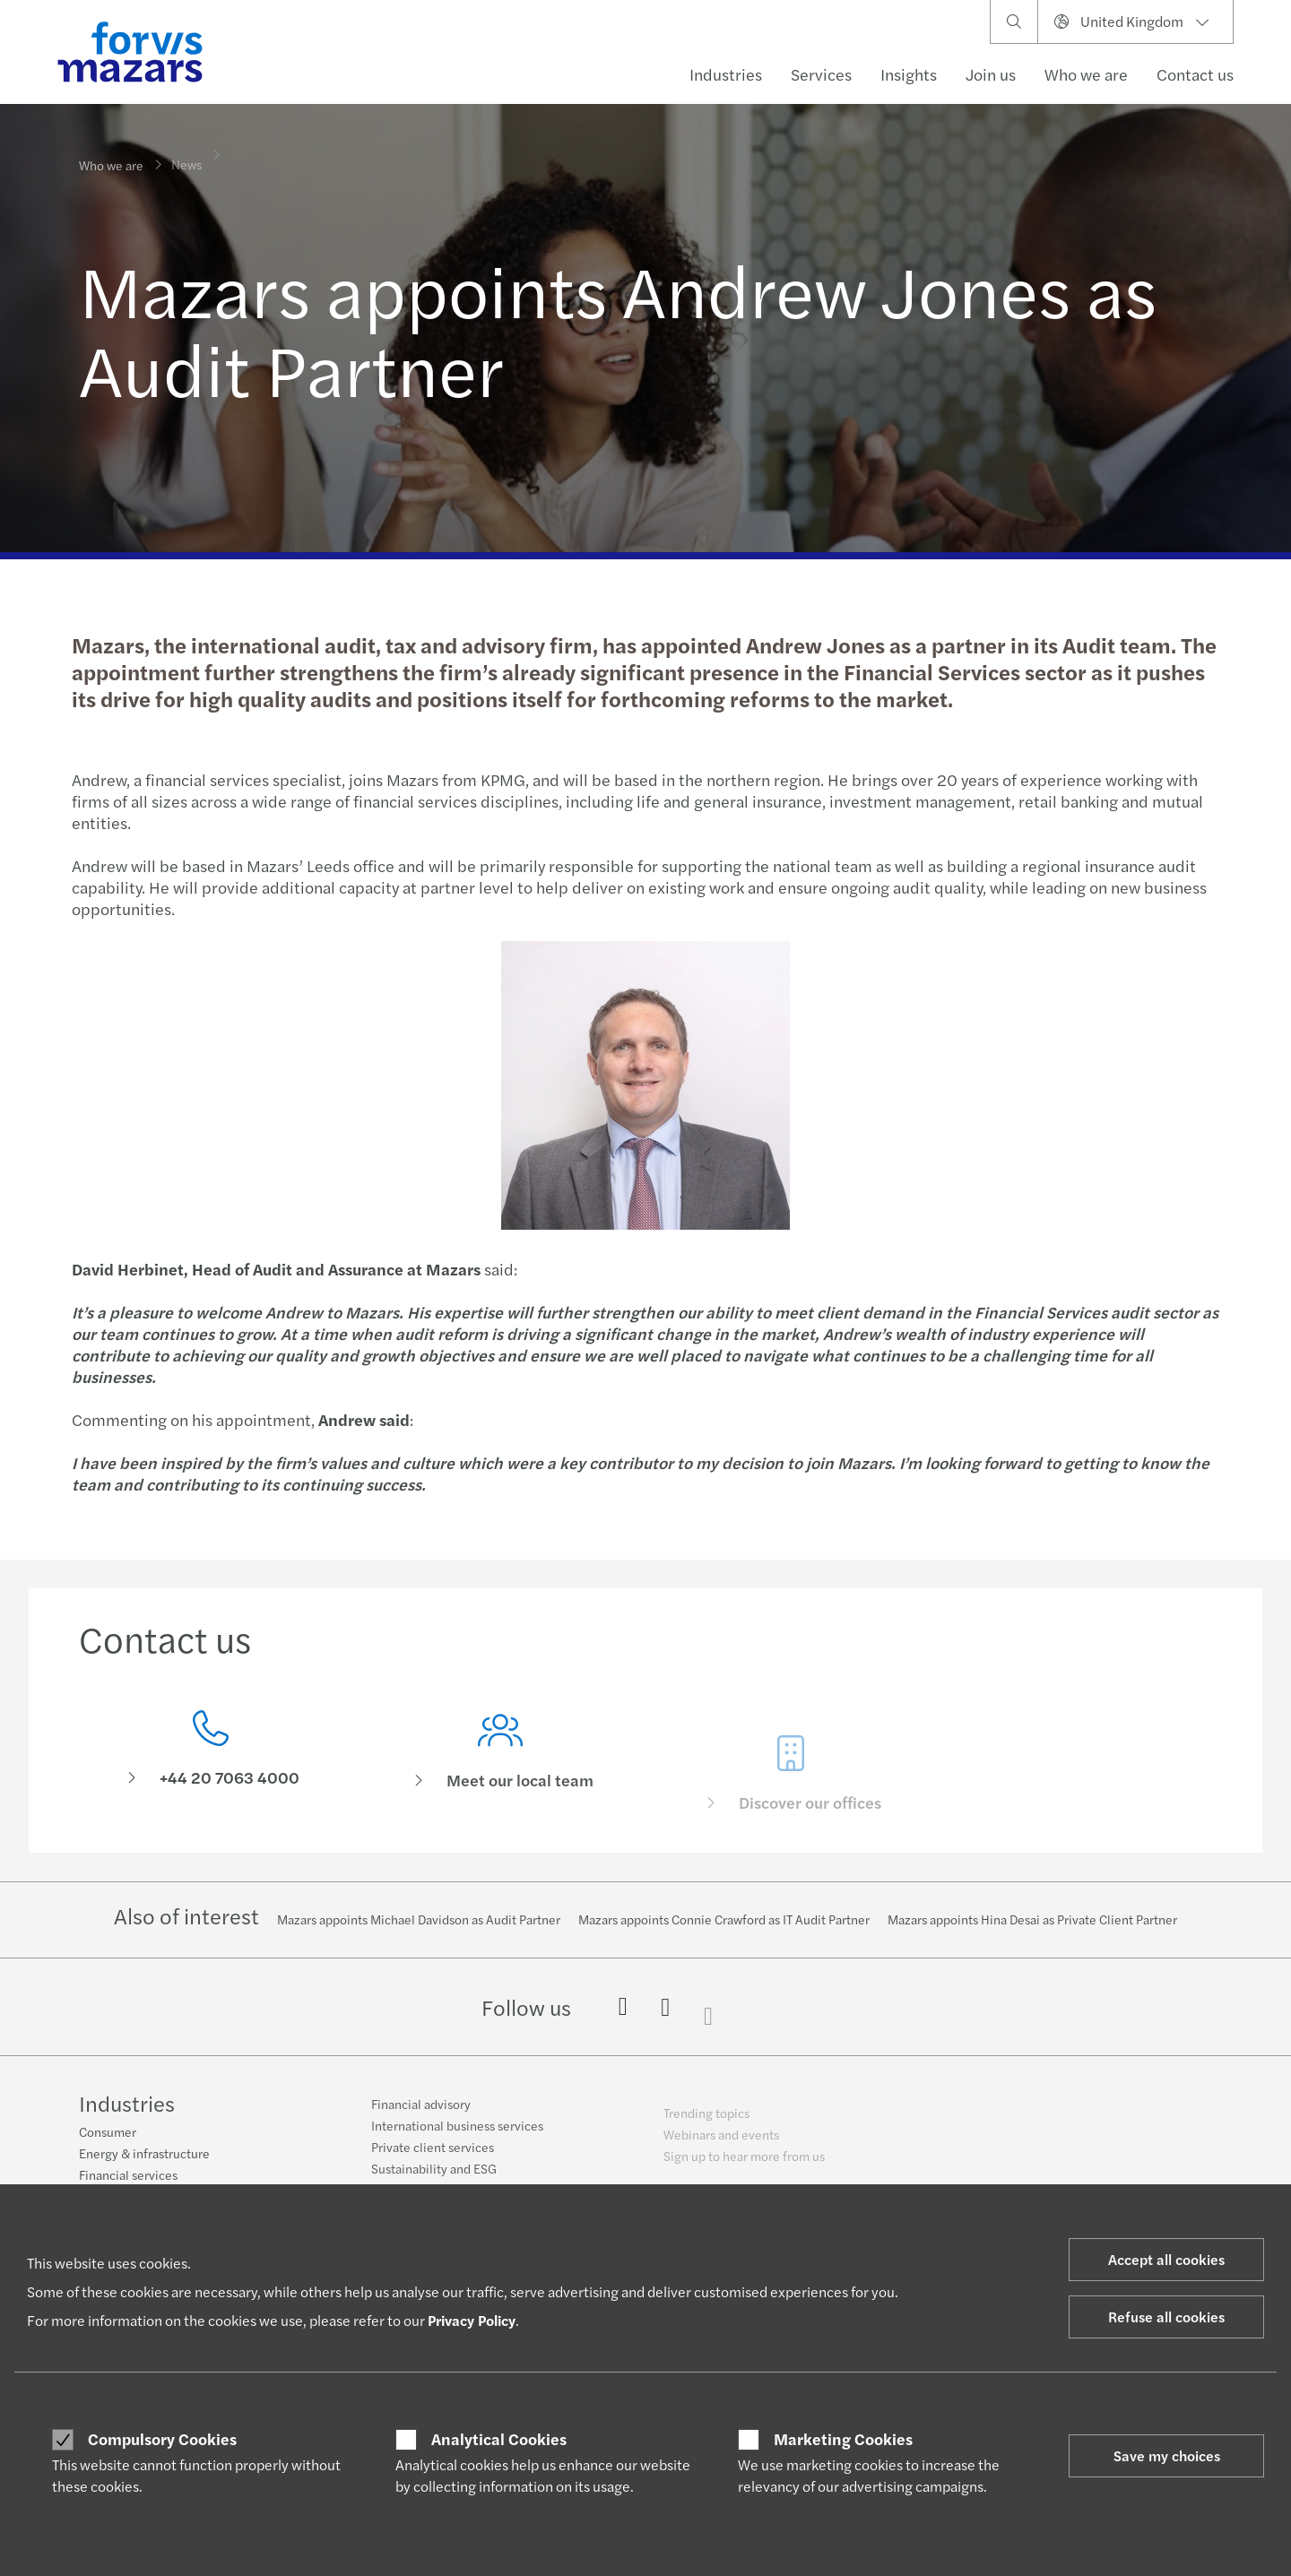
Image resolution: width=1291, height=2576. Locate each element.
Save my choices (1166, 2455)
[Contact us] (210, 1754)
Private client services (432, 2157)
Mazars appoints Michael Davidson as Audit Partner (418, 1919)
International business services (457, 2136)
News (186, 152)
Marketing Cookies (843, 2439)
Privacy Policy (472, 2320)
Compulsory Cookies (162, 2439)
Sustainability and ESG (434, 2179)
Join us (991, 74)
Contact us (1195, 74)
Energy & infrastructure (144, 2154)
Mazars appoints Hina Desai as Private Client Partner (1032, 1919)
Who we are (1086, 74)
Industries (725, 74)
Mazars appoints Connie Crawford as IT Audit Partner (724, 1919)
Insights (908, 74)
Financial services (128, 2175)
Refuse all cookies (1166, 2316)
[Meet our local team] (501, 1779)
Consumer (107, 2132)
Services (821, 74)
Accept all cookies (1166, 2259)
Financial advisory (421, 2114)
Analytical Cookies (499, 2439)
